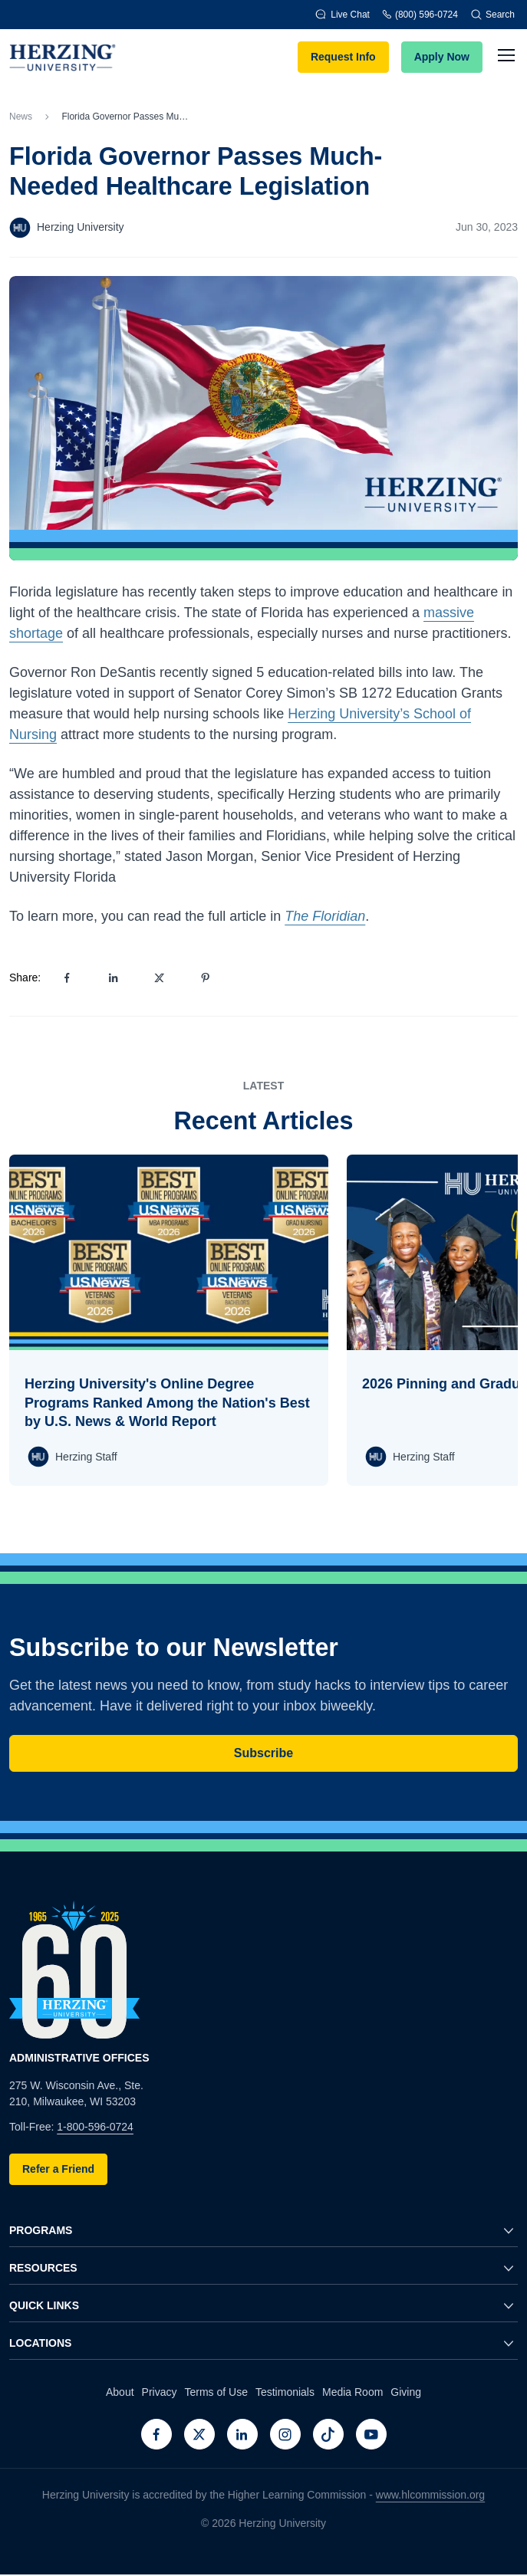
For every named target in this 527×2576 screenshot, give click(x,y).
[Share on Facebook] (67, 977)
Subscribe (263, 1753)
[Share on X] (159, 977)
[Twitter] (199, 2434)
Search (492, 14)
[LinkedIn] (242, 2434)
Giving (405, 2392)
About (120, 2392)
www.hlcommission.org (430, 2495)
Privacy (159, 2392)
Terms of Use (215, 2392)
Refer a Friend (58, 2169)
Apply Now (441, 57)
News (20, 116)
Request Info (343, 57)
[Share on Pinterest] (205, 977)
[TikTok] (328, 2434)
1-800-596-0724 (95, 2127)
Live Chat (342, 14)
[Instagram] (285, 2434)
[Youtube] (371, 2434)
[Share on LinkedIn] (113, 977)
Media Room (352, 2392)
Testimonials (285, 2392)
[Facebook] (156, 2434)
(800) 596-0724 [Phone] (420, 14)
